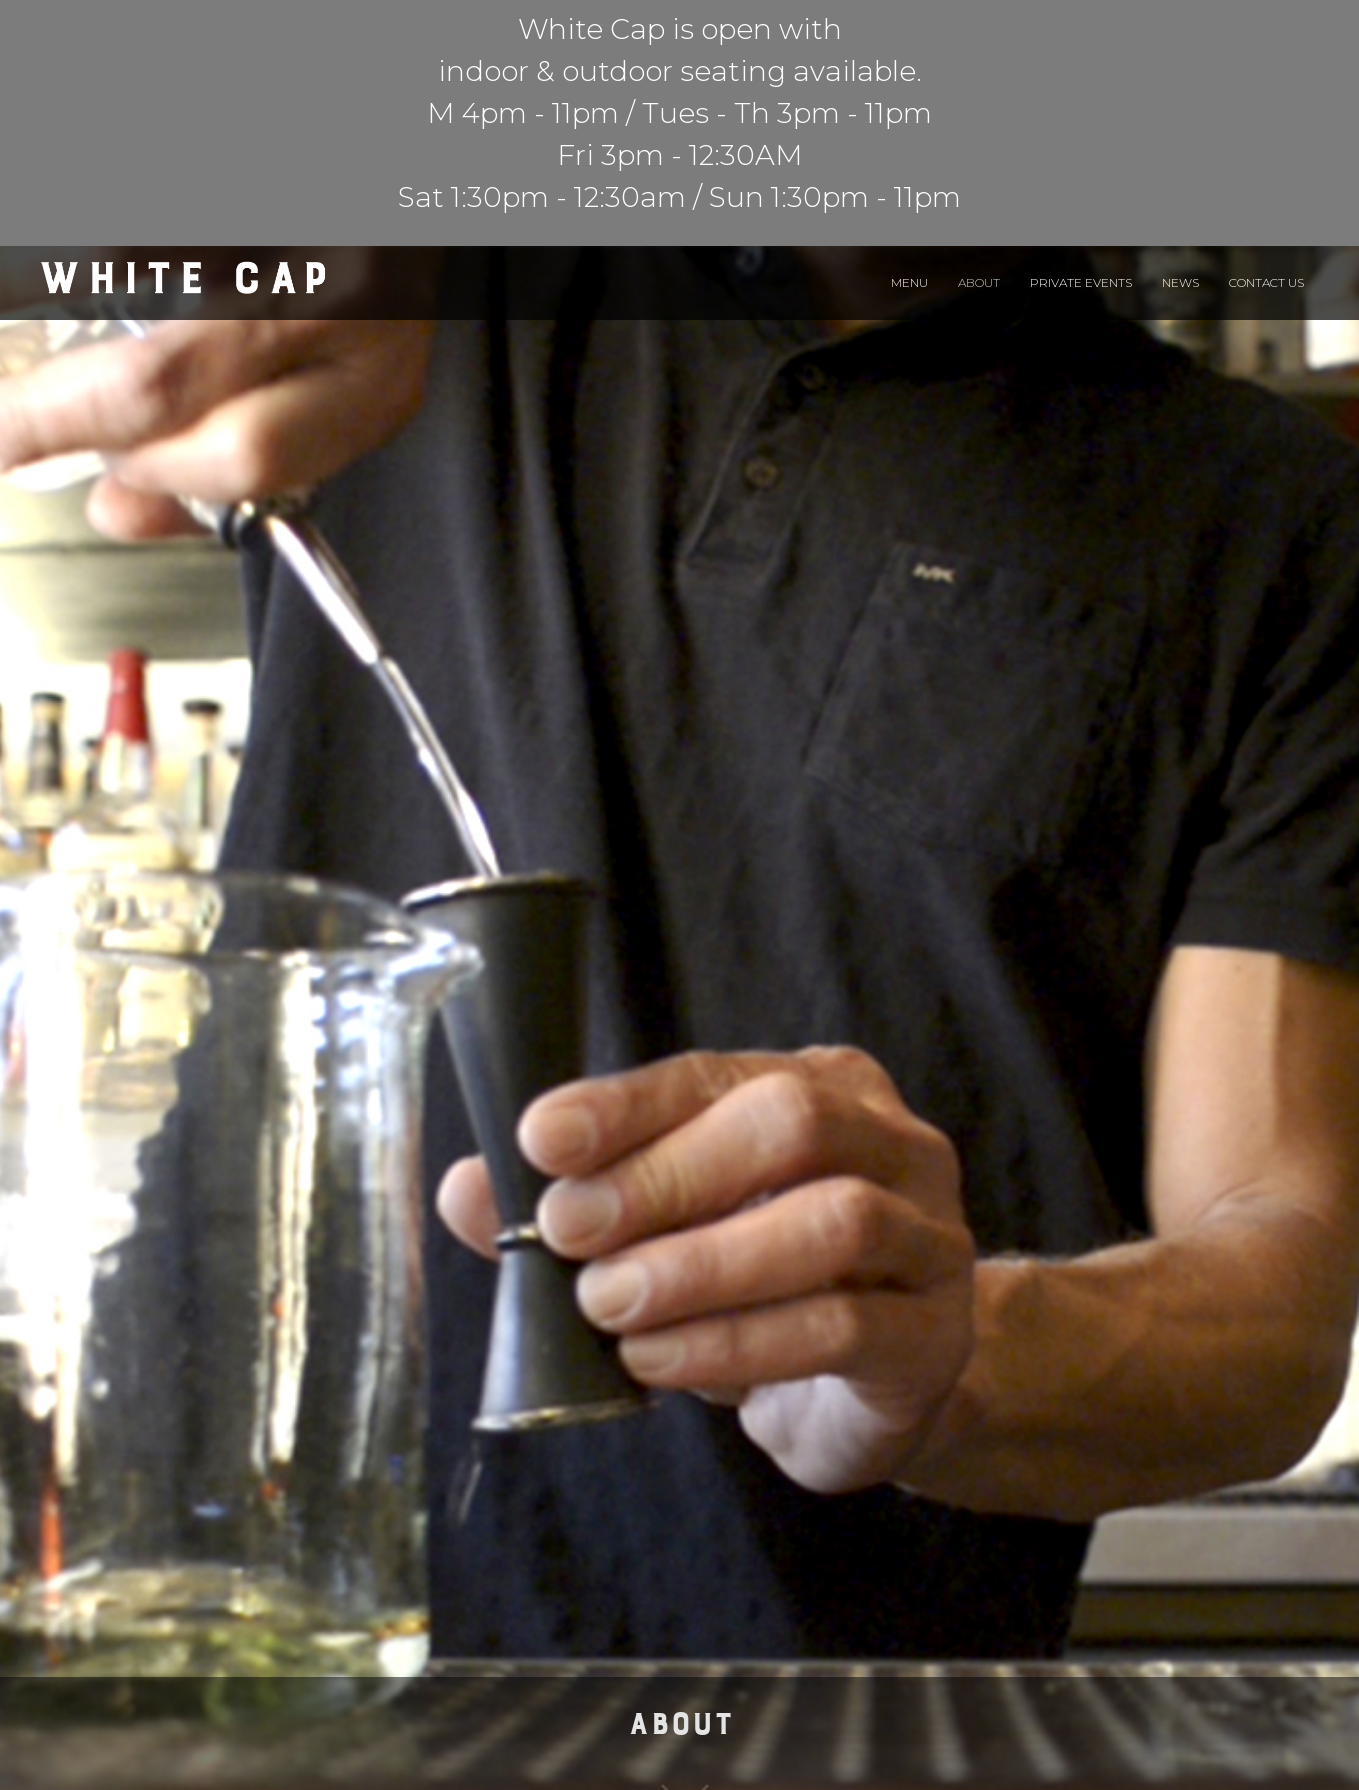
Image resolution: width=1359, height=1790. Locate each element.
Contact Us (1266, 282)
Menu (909, 282)
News (1180, 282)
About (979, 282)
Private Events (1081, 282)
